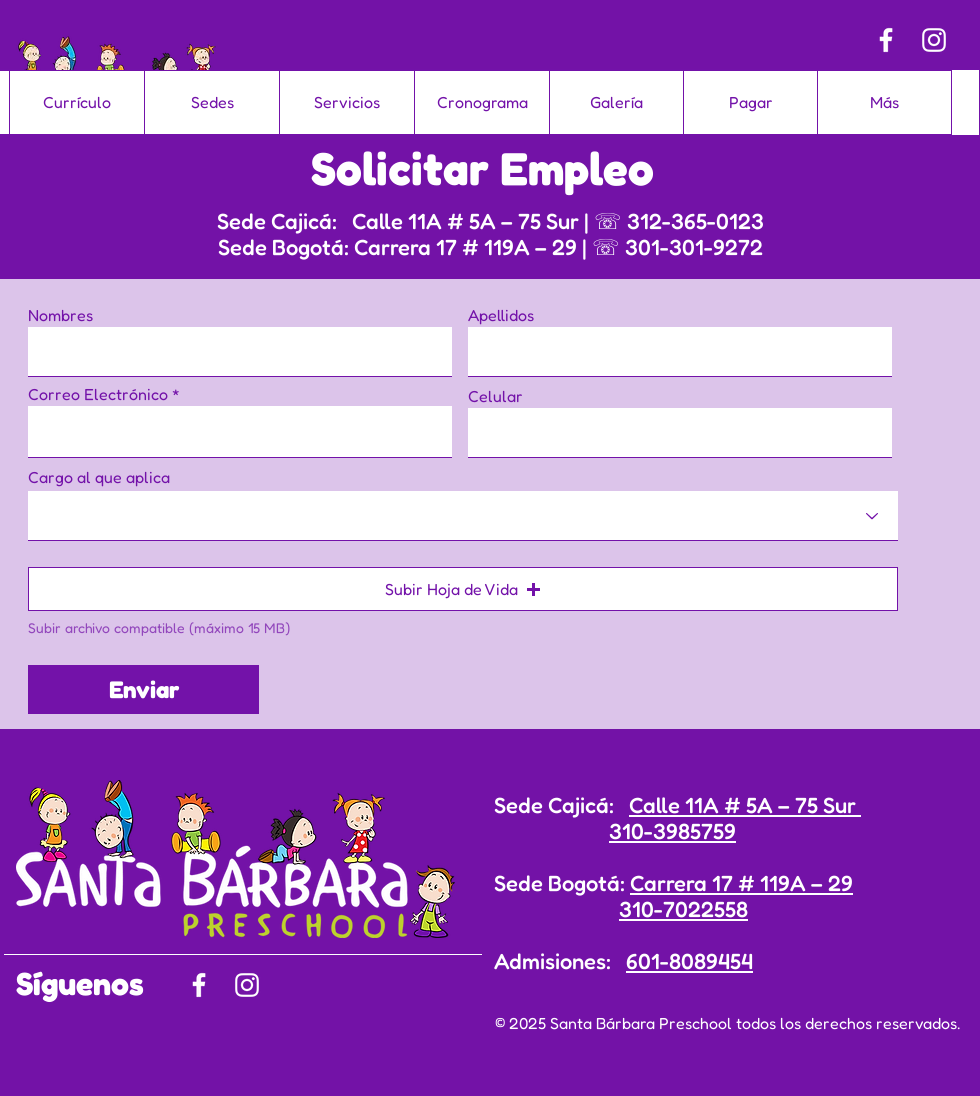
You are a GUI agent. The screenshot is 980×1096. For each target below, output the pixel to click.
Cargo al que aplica (99, 477)
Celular (495, 396)
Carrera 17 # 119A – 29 (741, 883)
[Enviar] (143, 689)
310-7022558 (683, 909)
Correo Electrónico (98, 394)
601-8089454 (689, 961)
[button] (463, 589)
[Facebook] (886, 40)
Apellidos (501, 315)
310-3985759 (672, 831)
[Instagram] (934, 40)
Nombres (60, 315)
